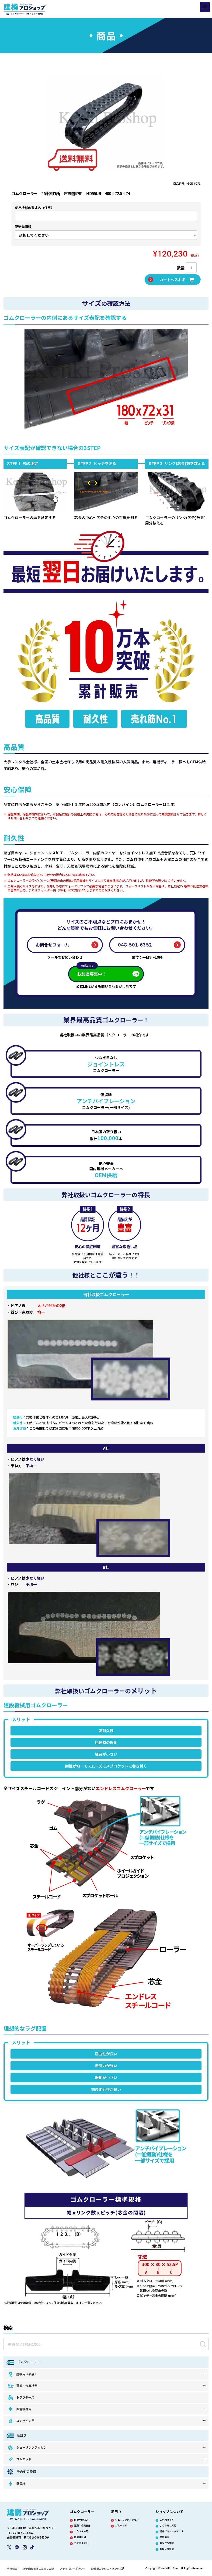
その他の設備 (21, 2472)
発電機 (16, 2484)
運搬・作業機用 (22, 2386)
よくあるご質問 (168, 2525)
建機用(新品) (81, 2520)
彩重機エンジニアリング (107, 2568)
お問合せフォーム (52, 945)
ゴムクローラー (23, 2362)
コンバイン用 (21, 2421)
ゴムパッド (19, 2459)
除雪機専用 (19, 2409)
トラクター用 (20, 2397)
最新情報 (164, 2537)
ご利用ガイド (167, 2520)
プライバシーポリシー (72, 2568)
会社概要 (12, 2568)
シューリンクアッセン (27, 2448)
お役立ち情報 (167, 2543)
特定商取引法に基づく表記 (38, 2568)
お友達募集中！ (91, 971)
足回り (16, 2435)
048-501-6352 (135, 944)
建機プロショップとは (171, 2531)
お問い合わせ (167, 2549)
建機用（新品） (22, 2374)
